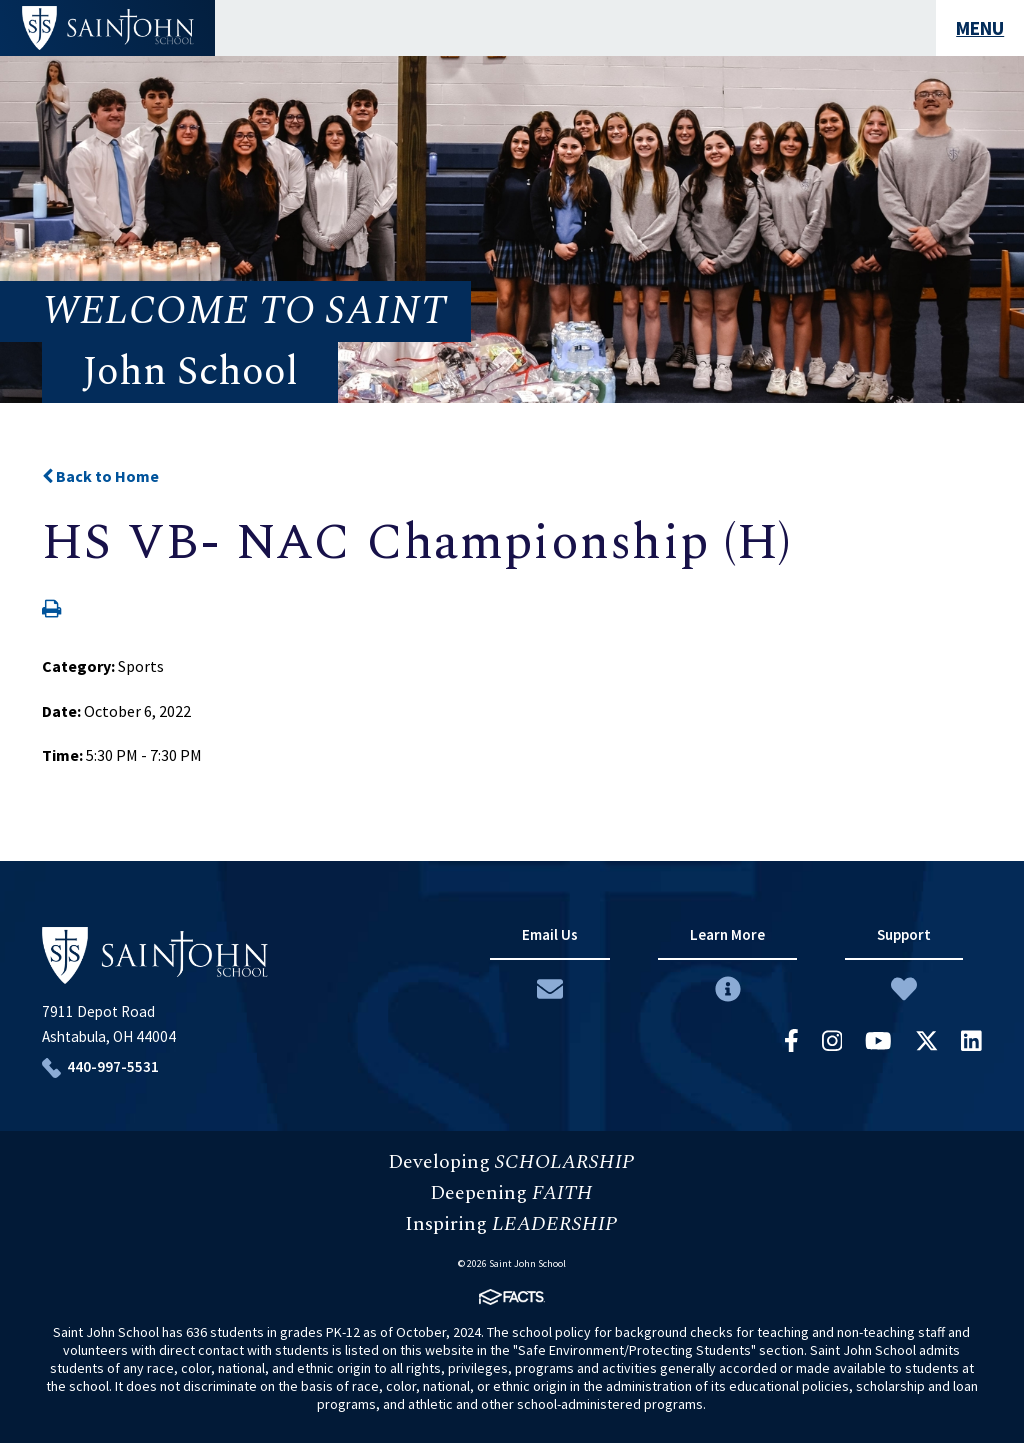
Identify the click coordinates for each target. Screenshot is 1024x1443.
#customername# (108, 28)
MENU (980, 28)
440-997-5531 (113, 1066)
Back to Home (100, 476)
